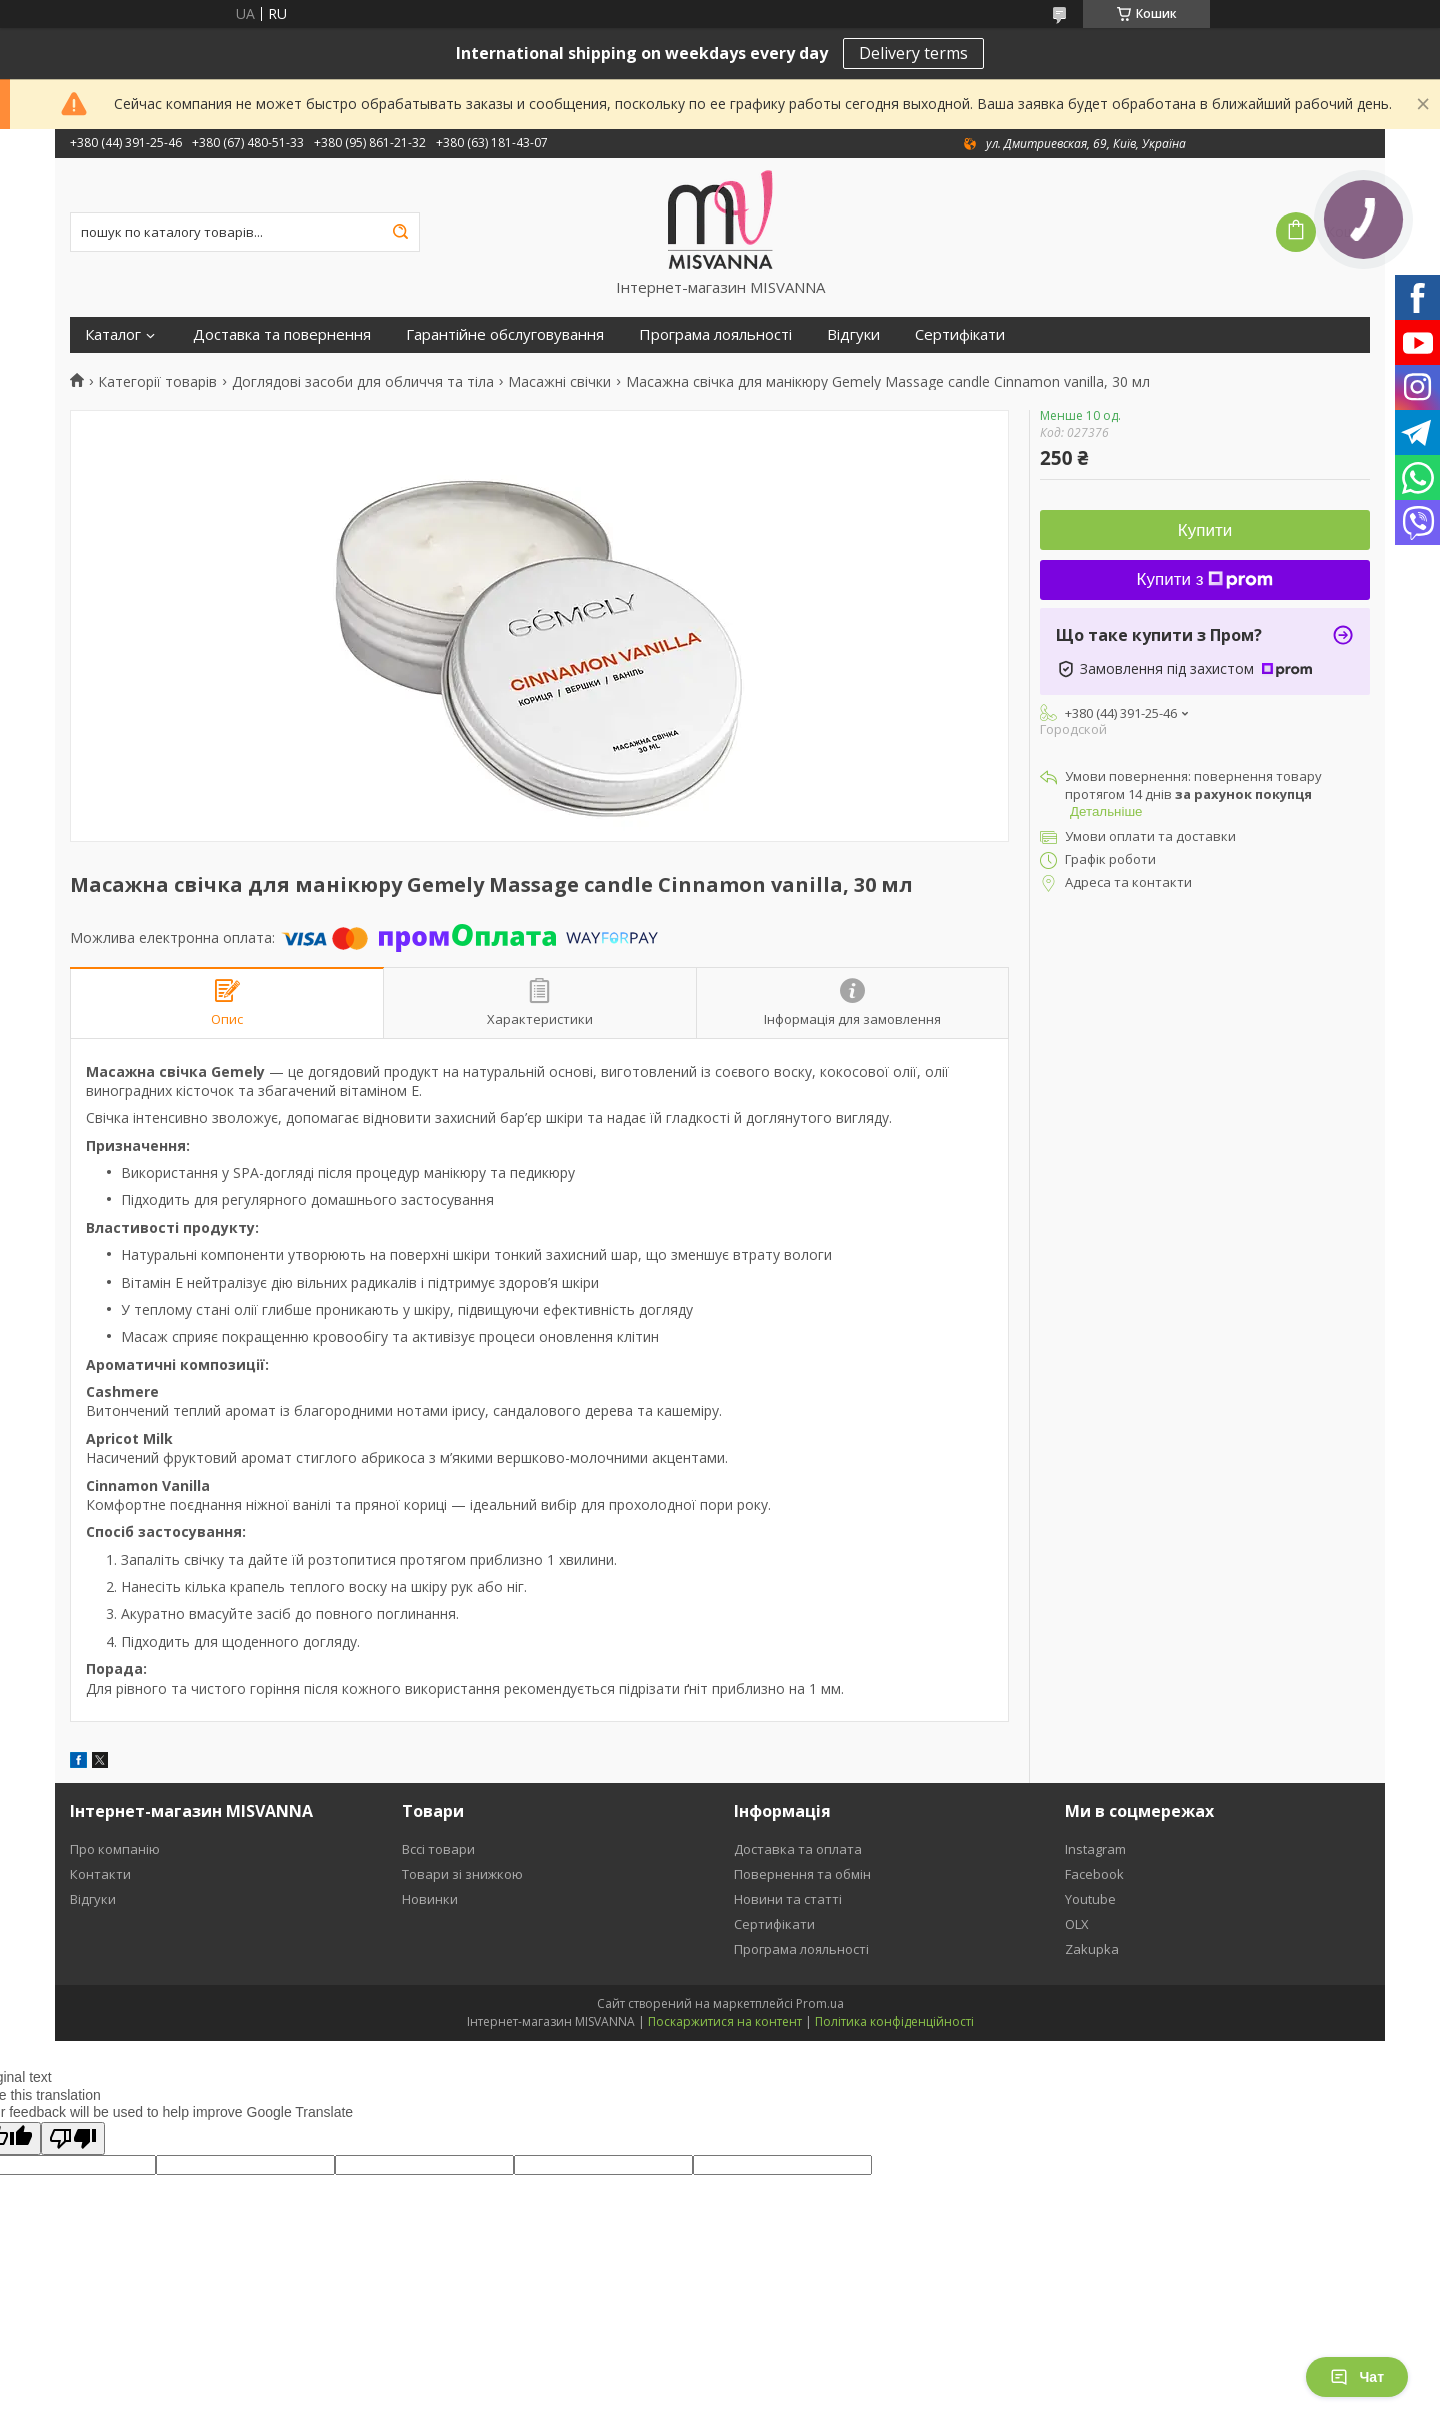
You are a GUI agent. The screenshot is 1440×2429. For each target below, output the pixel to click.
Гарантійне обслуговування (505, 334)
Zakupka (1092, 1949)
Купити (1205, 530)
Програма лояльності (715, 334)
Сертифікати (960, 334)
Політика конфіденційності (894, 2021)
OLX (1077, 1924)
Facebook (1094, 1874)
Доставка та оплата (798, 1849)
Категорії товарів (157, 382)
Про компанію (115, 1849)
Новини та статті (788, 1899)
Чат (1357, 2377)
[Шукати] (400, 232)
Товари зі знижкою (462, 1874)
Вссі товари (438, 1849)
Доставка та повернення (282, 334)
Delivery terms (913, 53)
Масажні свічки (559, 382)
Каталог (113, 334)
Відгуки (853, 334)
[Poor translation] (73, 2138)
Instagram (1095, 1849)
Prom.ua (820, 2003)
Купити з (1205, 579)
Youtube (1090, 1899)
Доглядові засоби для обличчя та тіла (363, 382)
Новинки (430, 1899)
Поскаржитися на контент (725, 2021)
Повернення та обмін (802, 1874)
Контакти (100, 1874)
